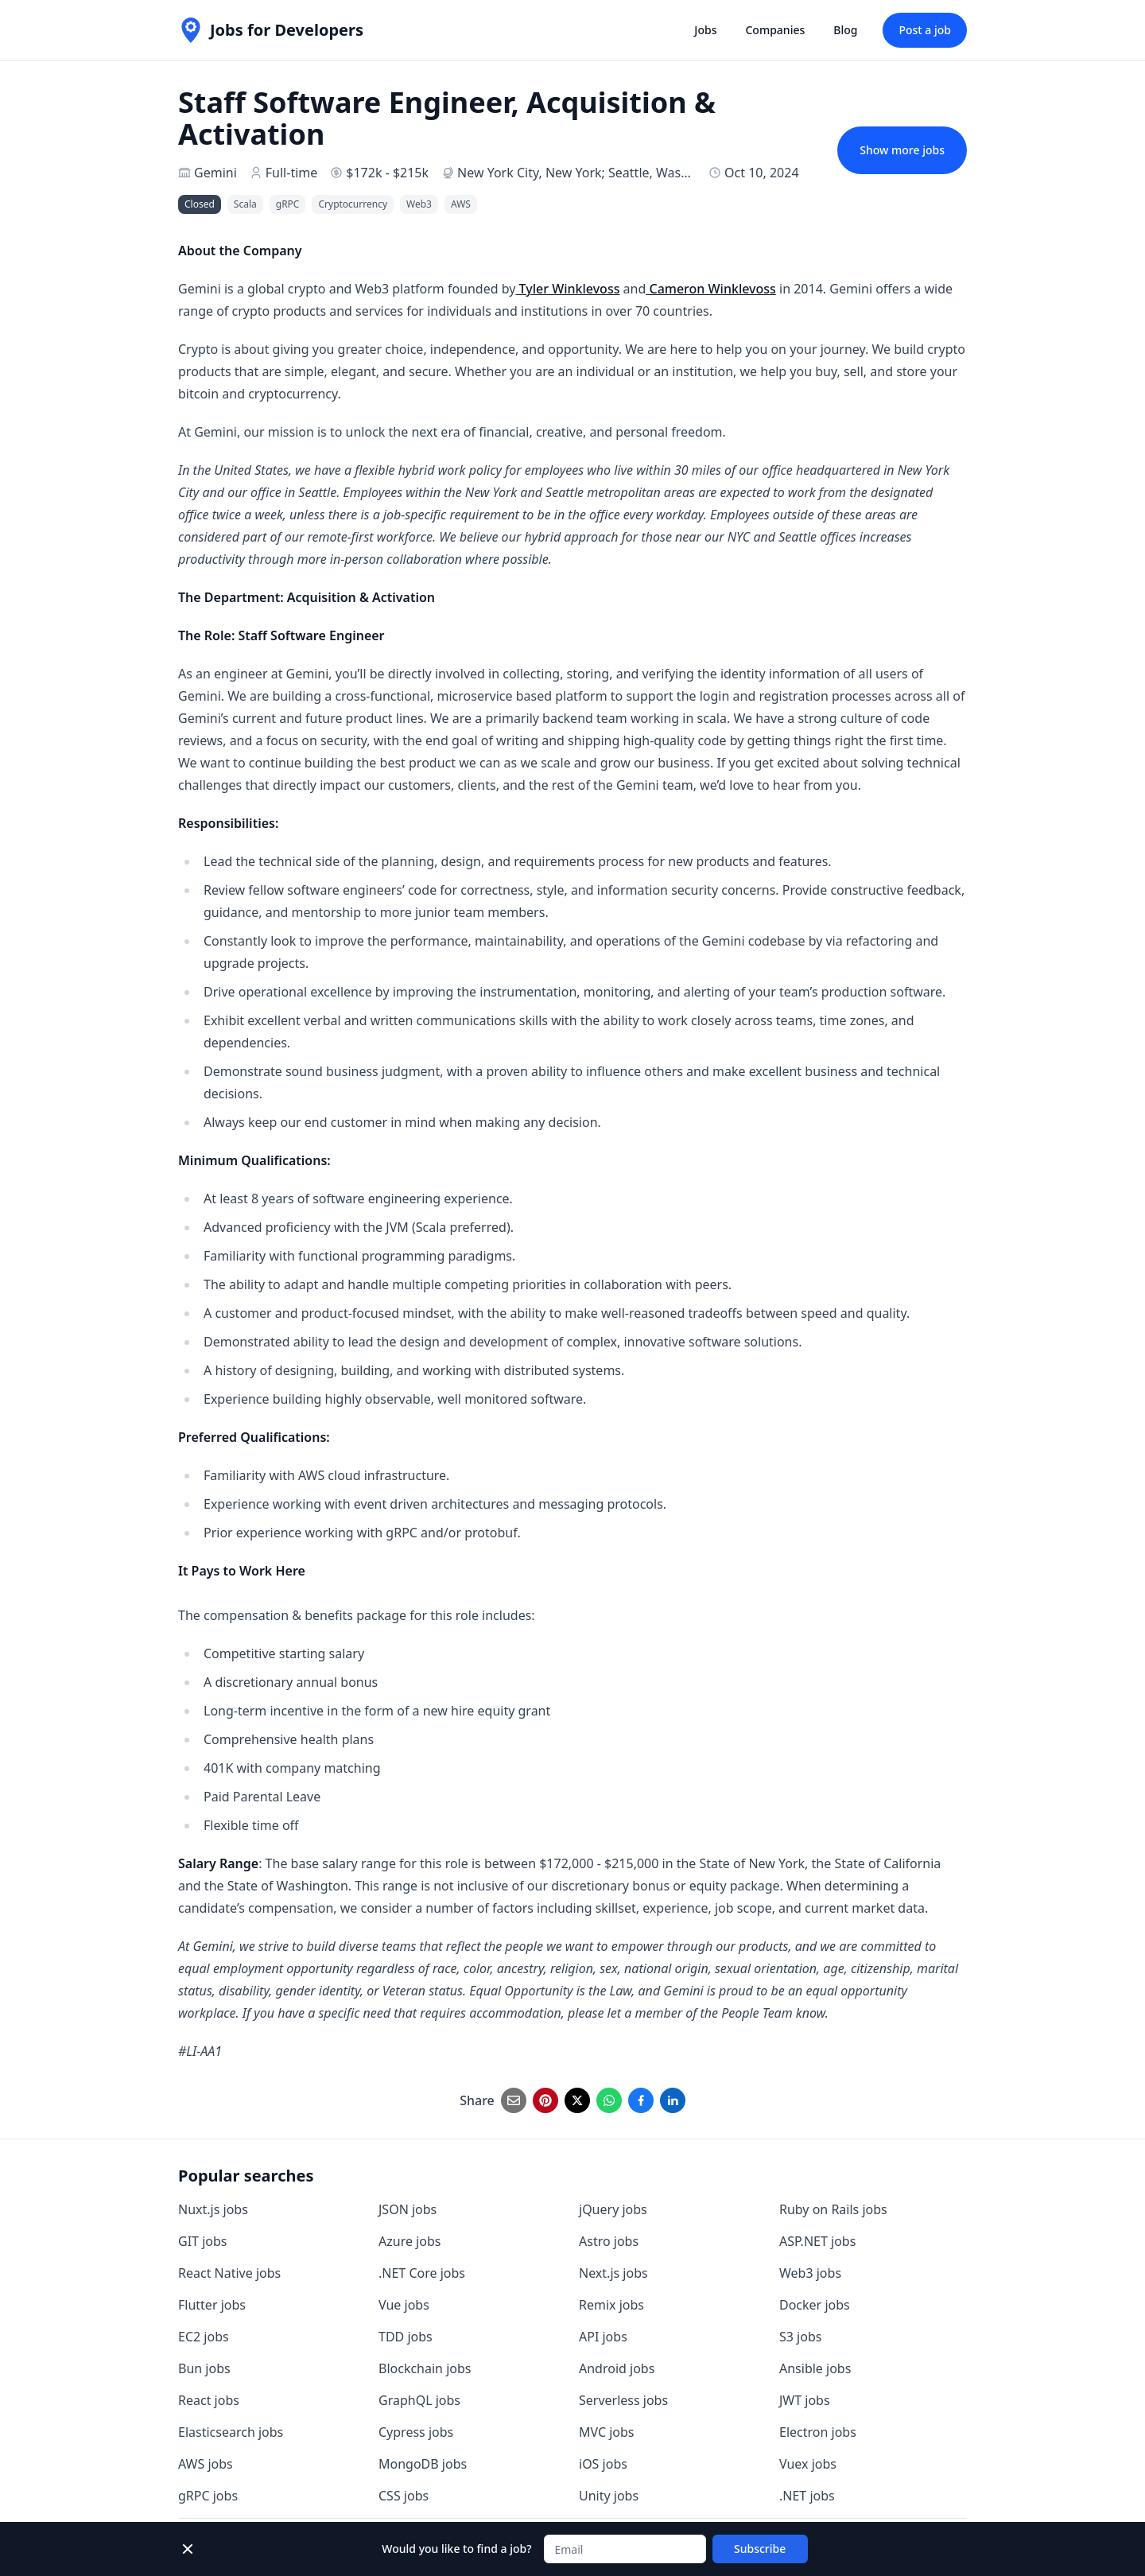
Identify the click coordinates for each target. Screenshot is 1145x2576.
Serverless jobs (623, 2400)
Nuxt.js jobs (213, 2209)
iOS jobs (603, 2464)
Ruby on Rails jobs (833, 2209)
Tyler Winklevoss (567, 288)
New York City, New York (529, 172)
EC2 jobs (203, 2336)
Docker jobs (814, 2305)
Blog (845, 29)
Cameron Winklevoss (711, 288)
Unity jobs (608, 2495)
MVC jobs (607, 2432)
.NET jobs (807, 2495)
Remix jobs (611, 2305)
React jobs (208, 2400)
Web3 (419, 204)
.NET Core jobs (421, 2273)
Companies (775, 29)
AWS (461, 204)
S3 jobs (800, 2336)
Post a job (925, 29)
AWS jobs (205, 2464)
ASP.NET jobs (817, 2241)
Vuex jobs (807, 2464)
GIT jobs (202, 2241)
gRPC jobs (208, 2495)
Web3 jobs (810, 2273)
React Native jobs (229, 2273)
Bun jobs (204, 2368)
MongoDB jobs (422, 2464)
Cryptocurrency (352, 204)
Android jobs (616, 2368)
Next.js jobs (613, 2273)
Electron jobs (817, 2432)
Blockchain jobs (424, 2368)
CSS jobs (403, 2495)
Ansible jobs (815, 2368)
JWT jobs (804, 2400)
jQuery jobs (613, 2209)
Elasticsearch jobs (230, 2432)
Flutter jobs (212, 2305)
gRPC (288, 204)
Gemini (215, 172)
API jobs (603, 2336)
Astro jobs (608, 2241)
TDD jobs (405, 2336)
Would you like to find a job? (456, 2548)
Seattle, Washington (668, 172)
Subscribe (760, 2548)
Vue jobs (403, 2305)
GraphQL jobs (419, 2400)
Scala (245, 204)
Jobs (705, 29)
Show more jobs (902, 149)
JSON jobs (407, 2209)
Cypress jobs (415, 2432)
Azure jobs (409, 2241)
